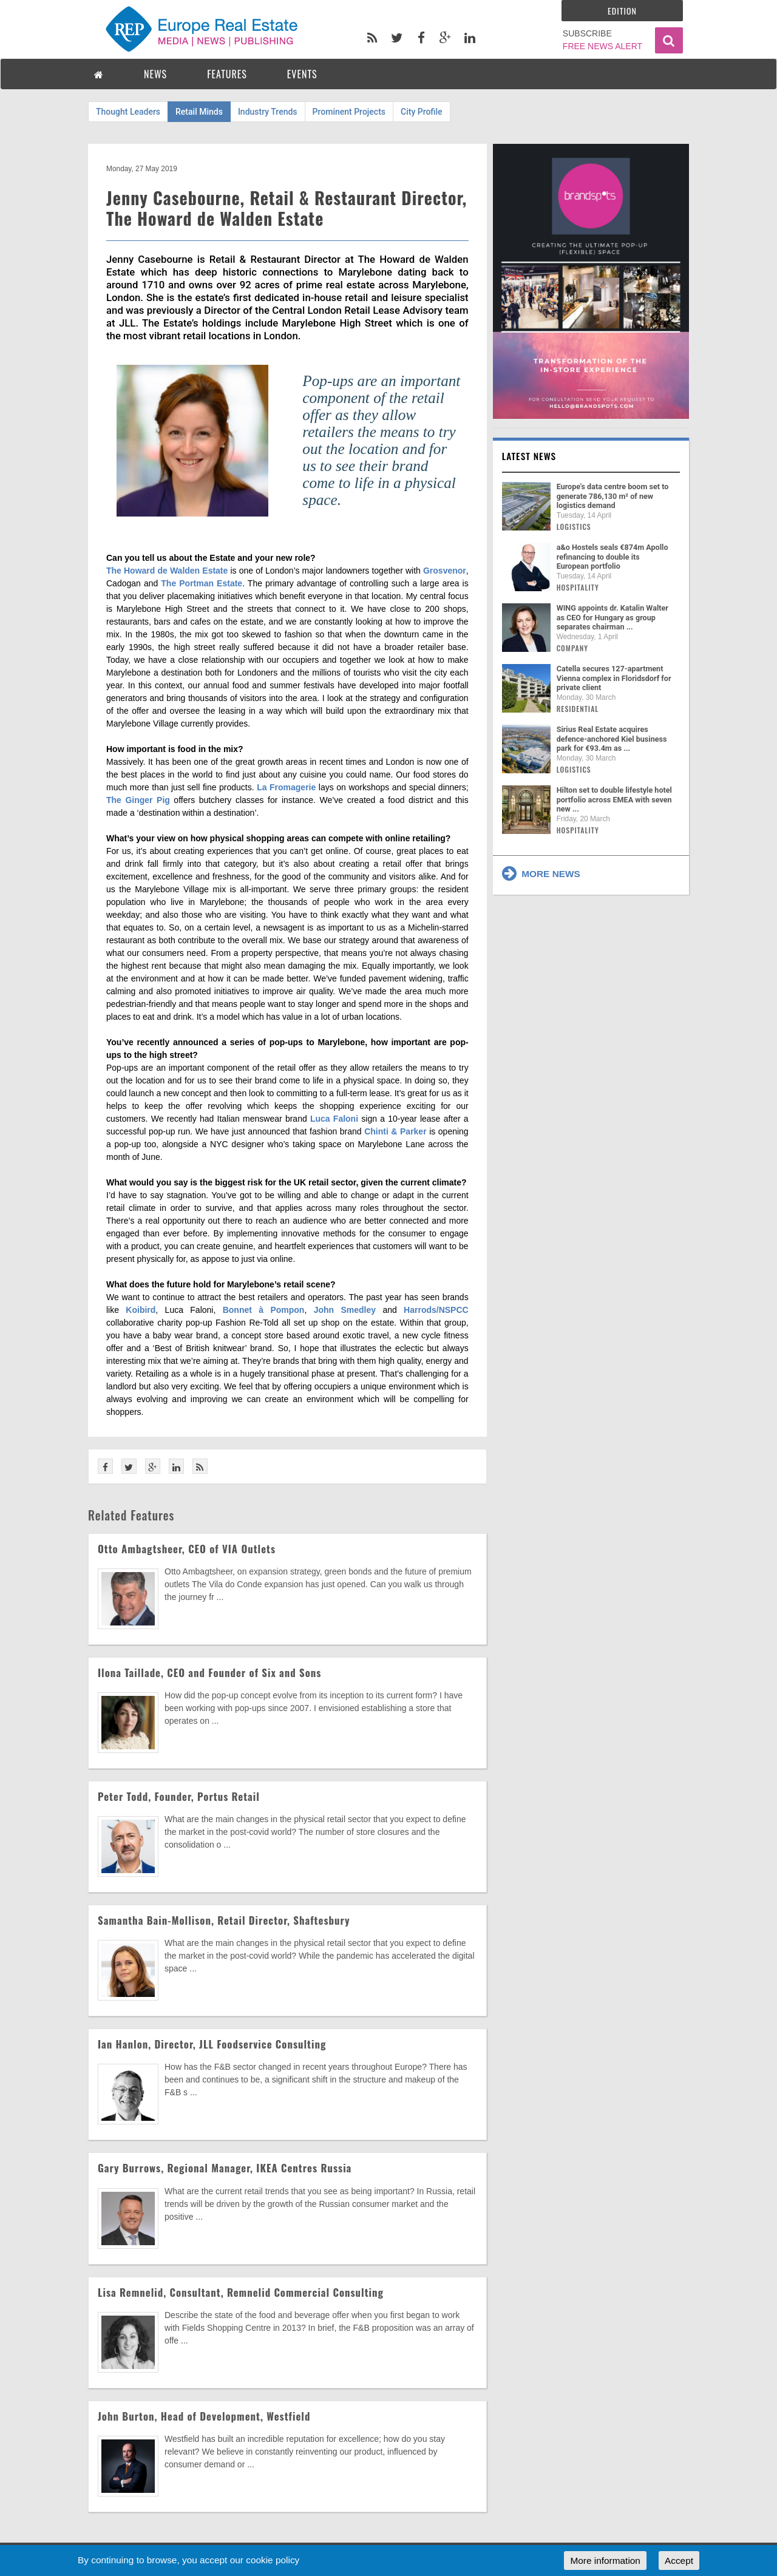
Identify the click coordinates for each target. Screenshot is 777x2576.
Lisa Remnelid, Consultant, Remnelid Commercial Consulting (241, 2292)
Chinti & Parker (395, 1131)
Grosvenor (444, 570)
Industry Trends (267, 112)
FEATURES (227, 74)
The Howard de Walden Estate (167, 570)
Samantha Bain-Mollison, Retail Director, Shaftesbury (224, 1920)
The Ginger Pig (138, 800)
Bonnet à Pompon (264, 1310)
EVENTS (302, 74)
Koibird (140, 1310)
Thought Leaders (128, 112)
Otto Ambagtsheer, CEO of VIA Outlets (187, 1548)
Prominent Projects (349, 112)
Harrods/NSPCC (436, 1310)
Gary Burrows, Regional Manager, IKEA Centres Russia (224, 2167)
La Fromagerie (286, 787)
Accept (679, 2560)
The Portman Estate (201, 583)
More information (605, 2560)
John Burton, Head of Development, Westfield (204, 2416)
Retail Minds (199, 112)
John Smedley (345, 1310)
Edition (622, 10)
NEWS (155, 74)
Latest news (529, 456)
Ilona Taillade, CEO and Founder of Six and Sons (209, 1672)
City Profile (422, 112)
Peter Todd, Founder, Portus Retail (179, 1796)
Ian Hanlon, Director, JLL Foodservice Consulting (212, 2044)
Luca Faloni (334, 1119)
